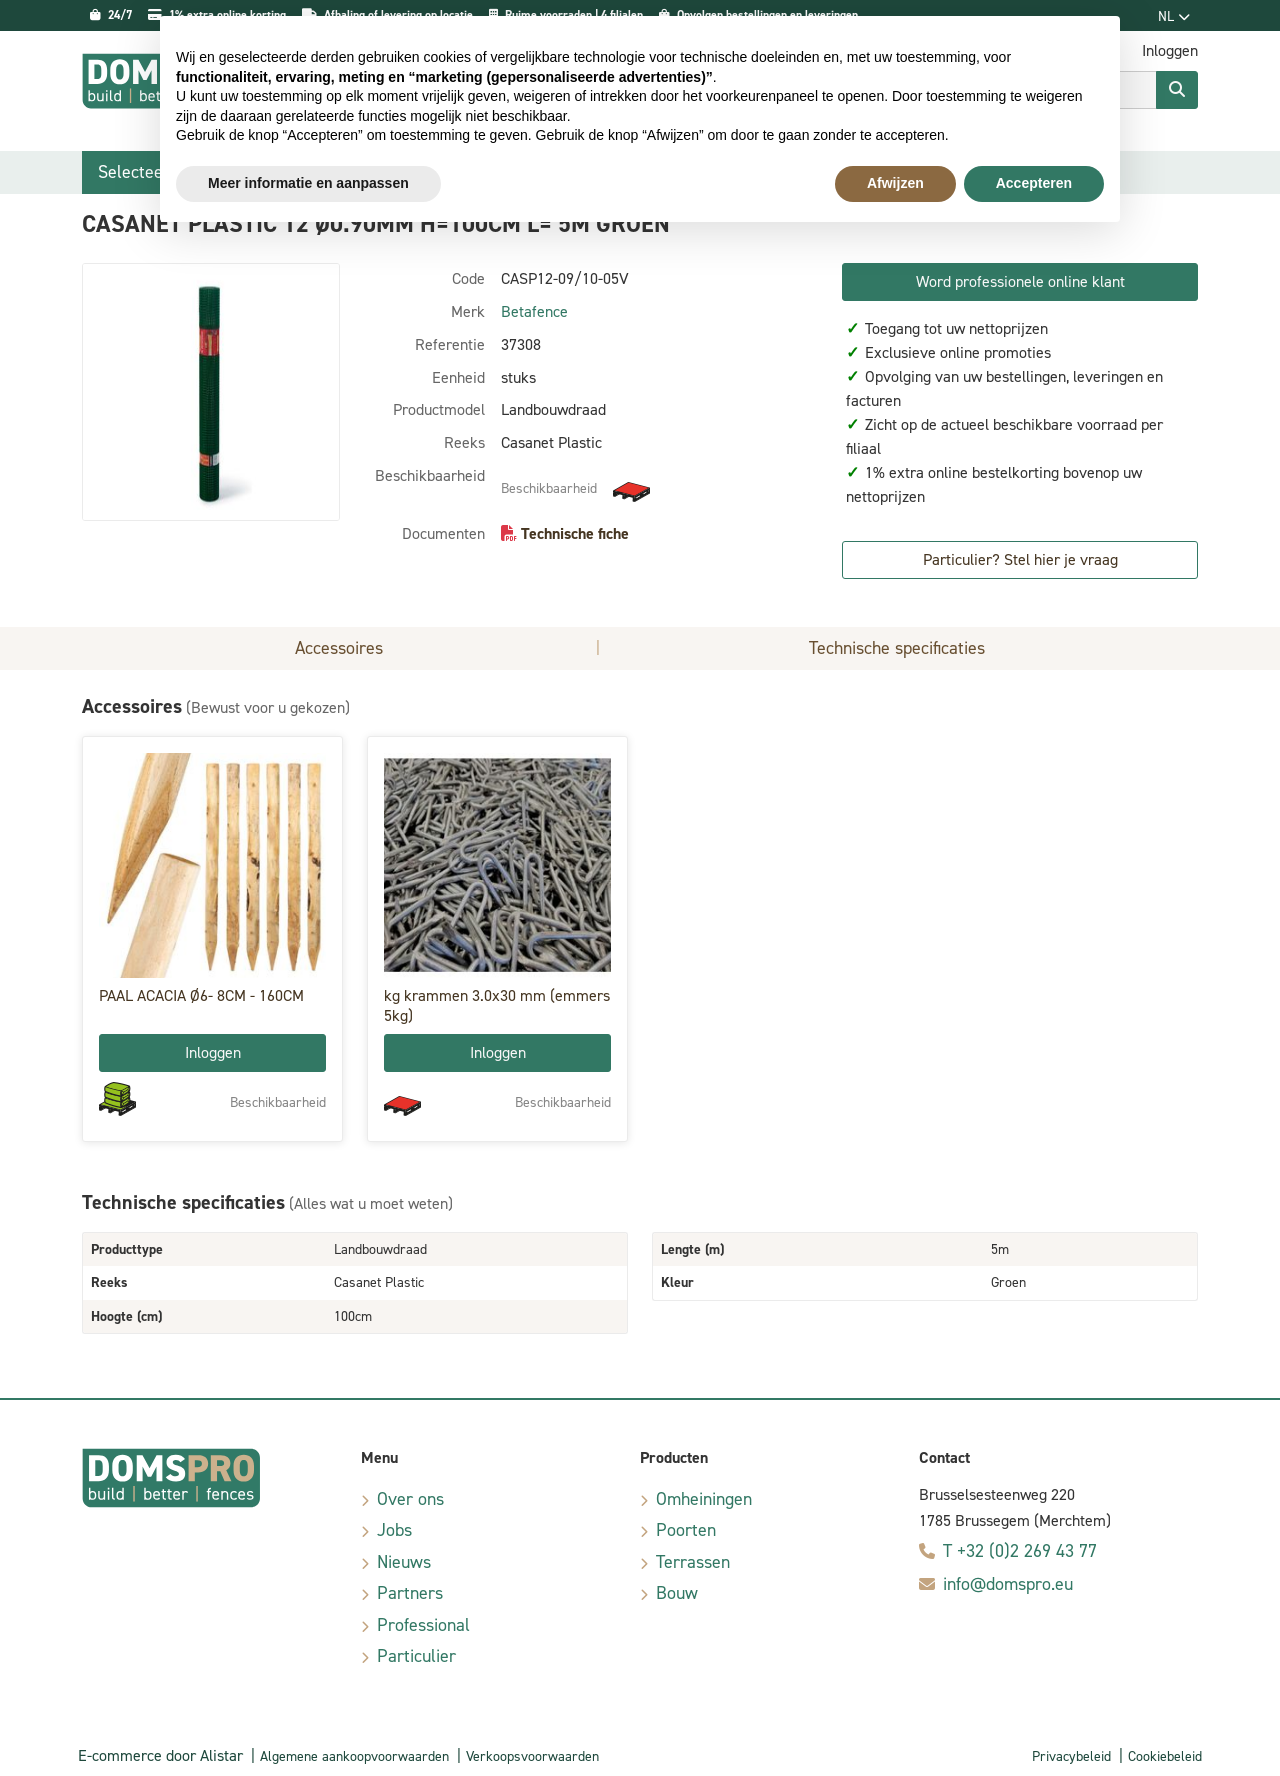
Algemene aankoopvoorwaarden (354, 1756)
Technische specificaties (897, 648)
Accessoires (339, 648)
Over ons (410, 1499)
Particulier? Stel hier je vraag (1020, 559)
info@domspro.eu (1008, 1584)
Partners (410, 1593)
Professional (423, 1625)
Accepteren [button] (1034, 183)
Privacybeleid (1071, 1756)
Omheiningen (704, 1499)
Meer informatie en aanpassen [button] (308, 183)
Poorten (686, 1530)
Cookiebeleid (1165, 1756)
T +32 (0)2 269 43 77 (1020, 1551)
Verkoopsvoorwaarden (532, 1756)
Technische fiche (575, 533)
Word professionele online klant (1020, 281)
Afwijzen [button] (895, 183)
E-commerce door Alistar (160, 1755)
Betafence (534, 311)
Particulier (416, 1656)
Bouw (677, 1593)
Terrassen (693, 1562)
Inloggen (213, 1052)
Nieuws (404, 1562)
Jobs (394, 1530)
